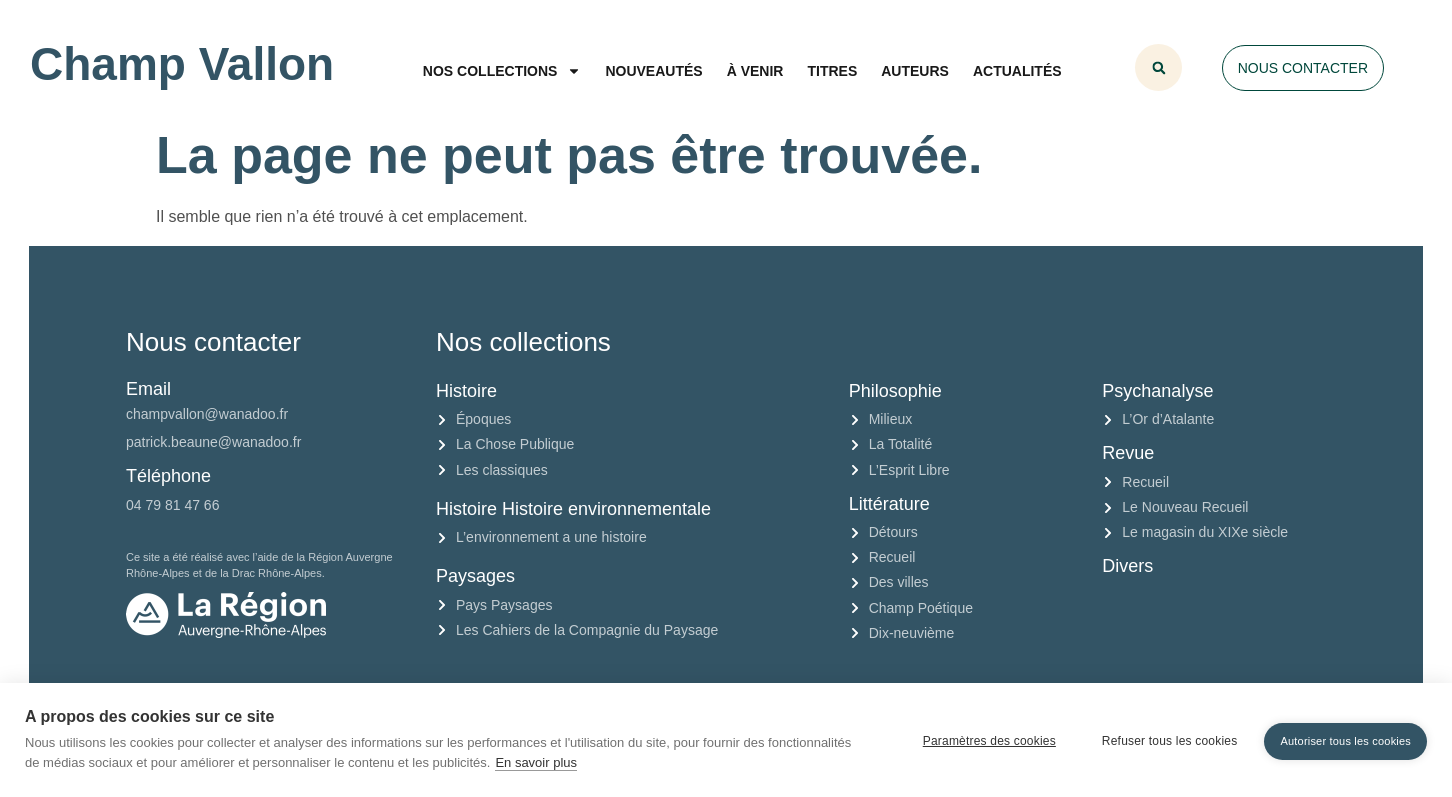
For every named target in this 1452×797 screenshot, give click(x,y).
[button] (1158, 67)
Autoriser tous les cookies (1345, 739)
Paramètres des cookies (986, 740)
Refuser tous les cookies (1167, 740)
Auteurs (915, 71)
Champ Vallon (182, 64)
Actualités (1017, 71)
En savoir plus (536, 762)
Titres (832, 71)
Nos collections (502, 71)
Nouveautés (653, 71)
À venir (755, 71)
